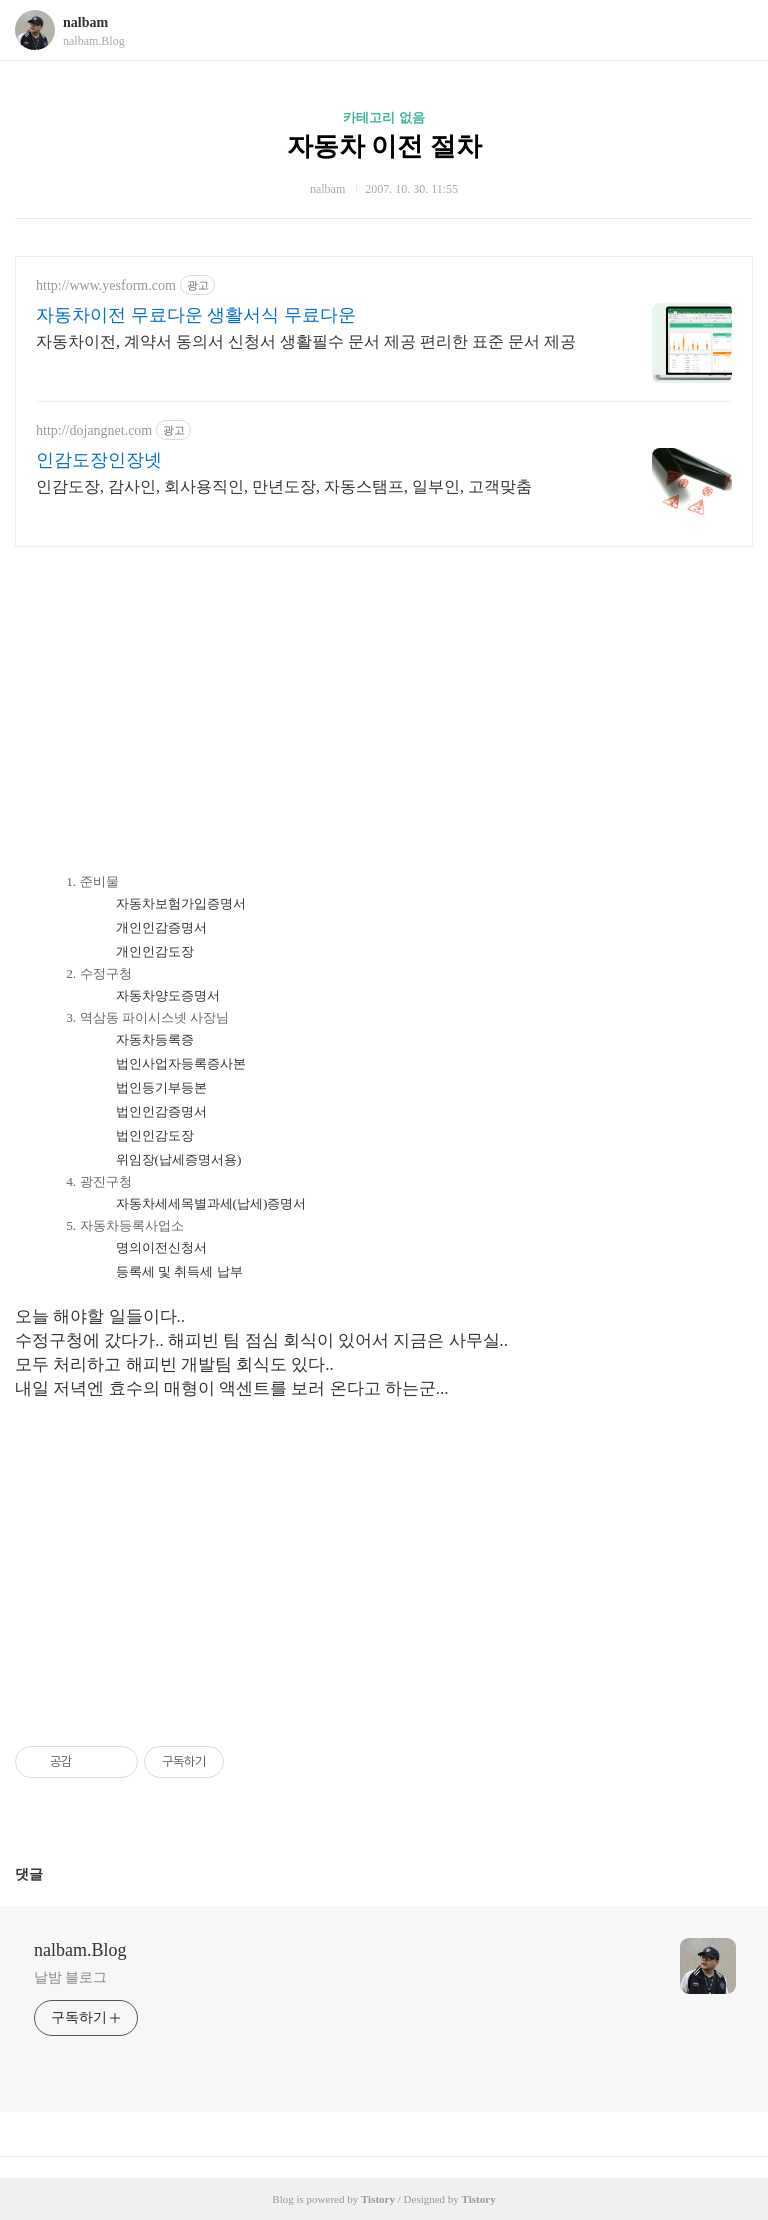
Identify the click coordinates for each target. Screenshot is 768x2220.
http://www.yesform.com (106, 285)
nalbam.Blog (80, 1950)
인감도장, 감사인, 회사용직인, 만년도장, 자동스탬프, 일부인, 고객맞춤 (284, 486)
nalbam (85, 22)
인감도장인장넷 (99, 460)
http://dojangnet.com (94, 430)
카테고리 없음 (383, 117)
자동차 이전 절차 (384, 146)
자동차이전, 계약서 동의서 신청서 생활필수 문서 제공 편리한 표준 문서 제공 (306, 341)
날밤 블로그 (70, 1977)
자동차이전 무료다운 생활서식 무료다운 (196, 315)
